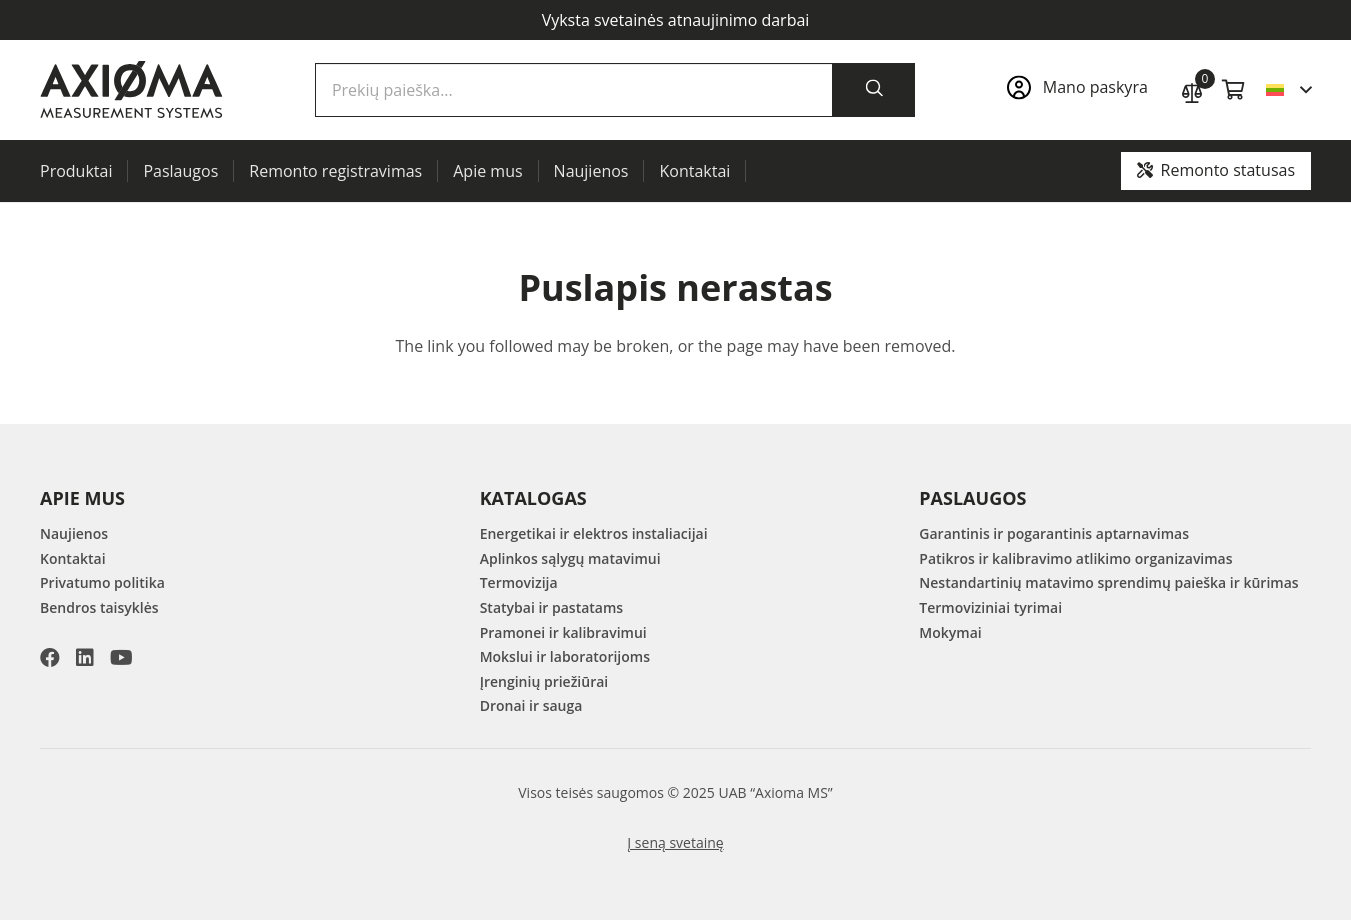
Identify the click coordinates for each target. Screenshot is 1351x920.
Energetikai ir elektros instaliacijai (594, 533)
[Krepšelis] (1234, 90)
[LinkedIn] (85, 658)
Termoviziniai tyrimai (990, 607)
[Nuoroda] (1083, 90)
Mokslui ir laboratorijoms (565, 656)
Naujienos (74, 533)
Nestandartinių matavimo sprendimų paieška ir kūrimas (1108, 582)
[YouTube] (121, 658)
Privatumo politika (102, 582)
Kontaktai (73, 558)
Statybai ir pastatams (552, 607)
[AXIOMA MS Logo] (131, 90)
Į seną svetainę (675, 842)
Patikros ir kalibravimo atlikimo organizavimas (1075, 558)
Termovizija (519, 582)
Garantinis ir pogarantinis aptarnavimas (1054, 533)
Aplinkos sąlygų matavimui (570, 558)
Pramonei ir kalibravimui (563, 632)
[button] (1288, 90)
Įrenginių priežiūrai (544, 681)
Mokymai (950, 632)
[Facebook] (50, 658)
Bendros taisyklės (99, 607)
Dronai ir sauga (531, 705)
